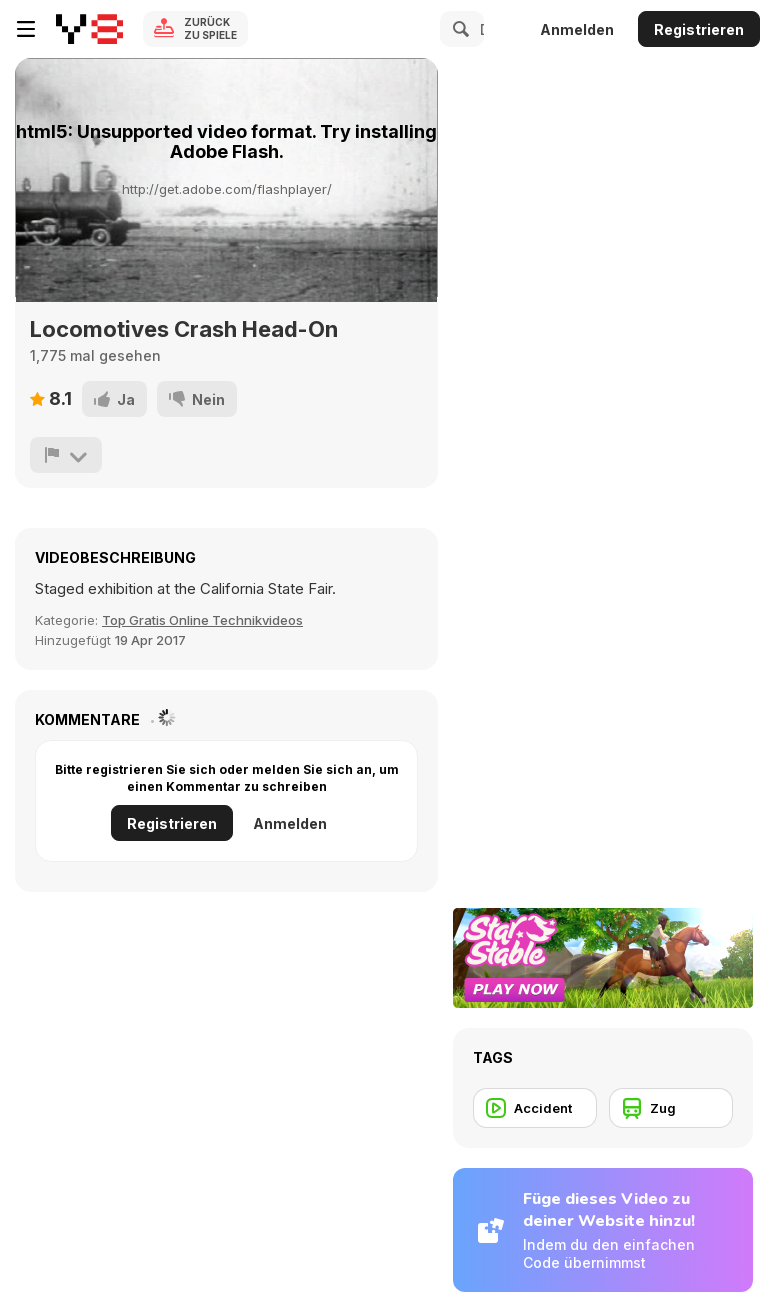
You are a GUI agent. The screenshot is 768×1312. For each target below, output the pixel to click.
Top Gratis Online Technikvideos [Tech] (202, 620)
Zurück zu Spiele (210, 28)
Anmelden (577, 29)
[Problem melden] (66, 455)
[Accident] (535, 1108)
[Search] (458, 29)
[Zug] (671, 1108)
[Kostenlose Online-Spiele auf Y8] (89, 29)
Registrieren (699, 29)
